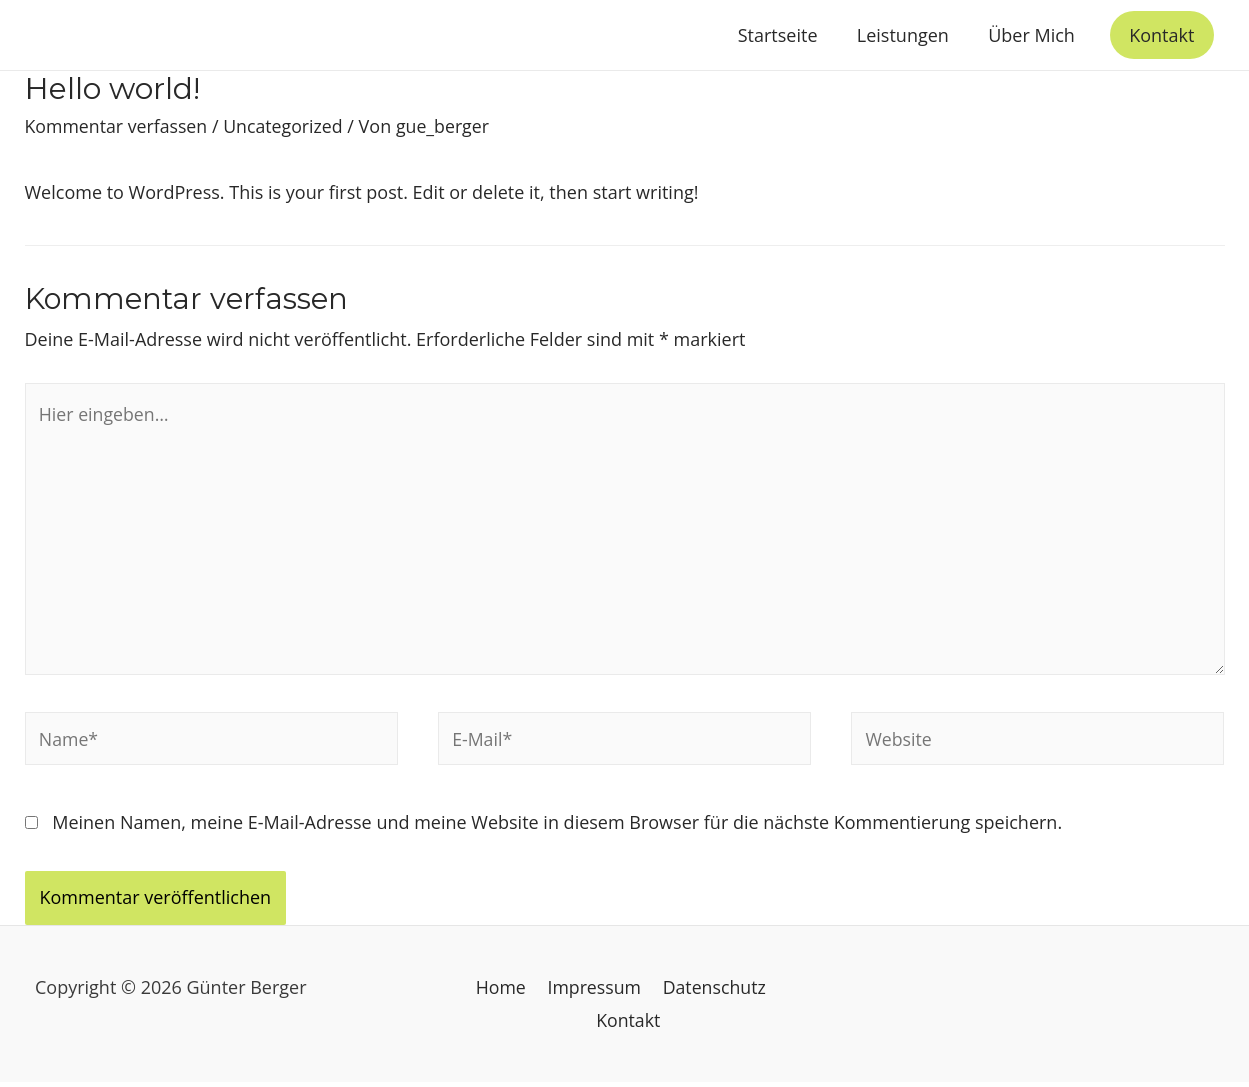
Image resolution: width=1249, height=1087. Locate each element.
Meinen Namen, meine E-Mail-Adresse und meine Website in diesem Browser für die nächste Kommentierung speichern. (557, 827)
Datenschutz (711, 991)
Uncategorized (286, 126)
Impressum (593, 991)
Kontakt (628, 1024)
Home (502, 991)
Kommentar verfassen (118, 126)
